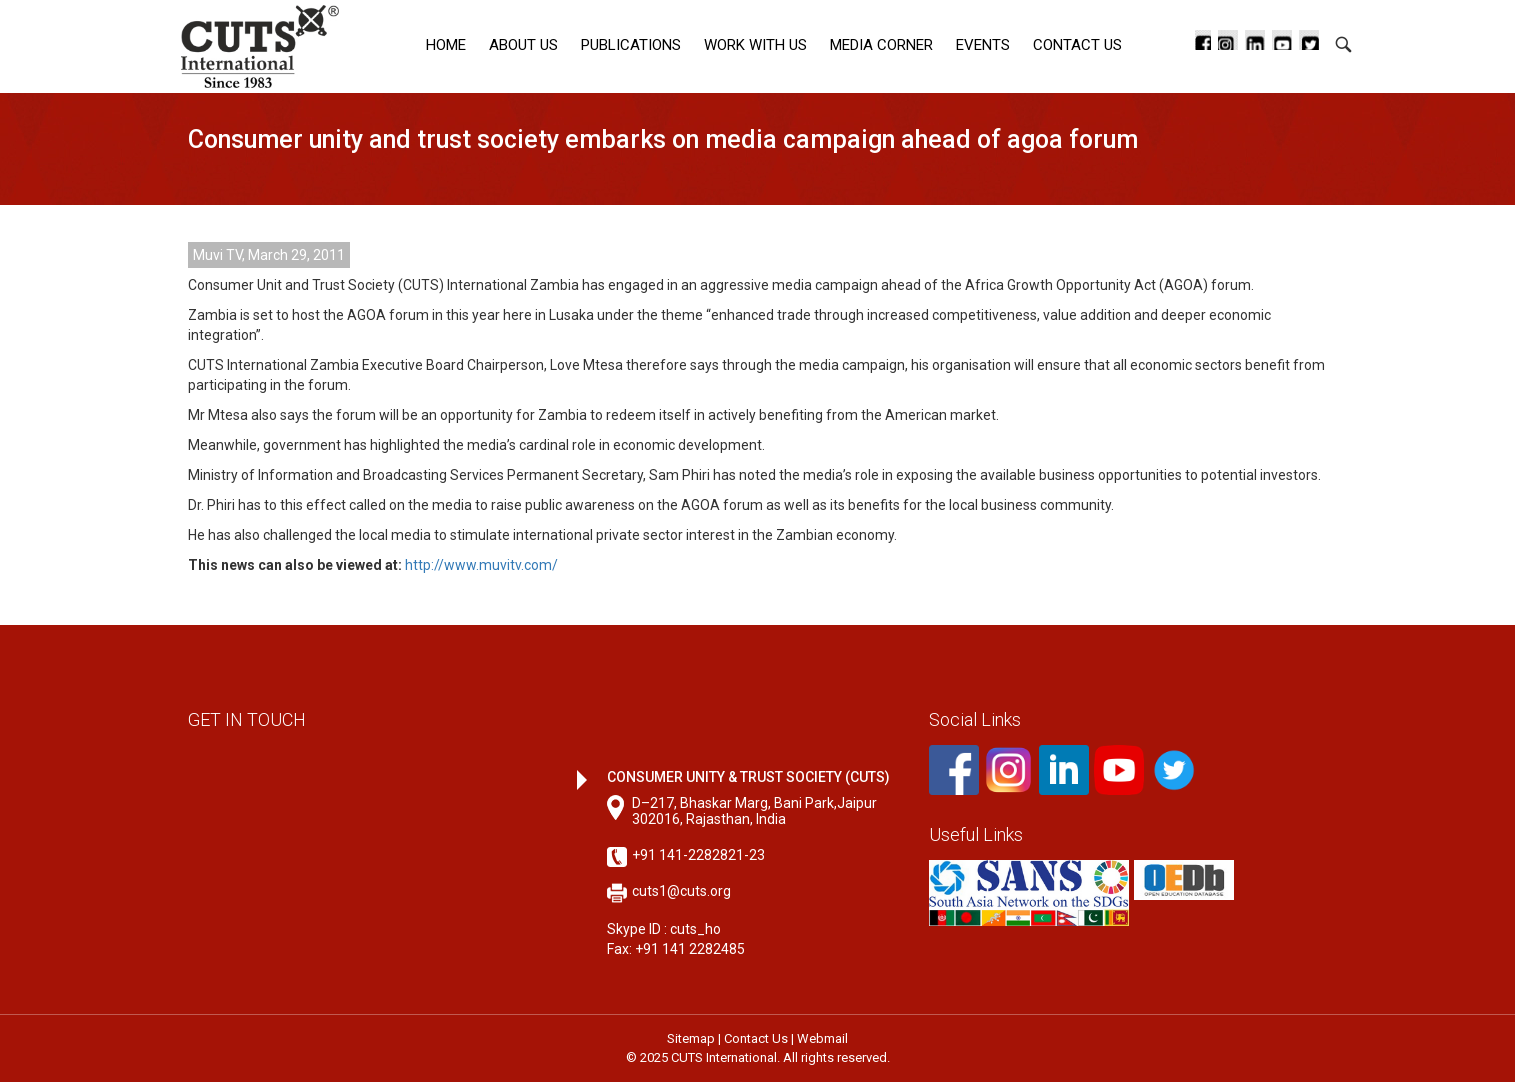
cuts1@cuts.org (681, 891)
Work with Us (755, 45)
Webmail (822, 1038)
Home (446, 45)
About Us (523, 45)
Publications (631, 45)
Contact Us (1077, 45)
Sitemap (691, 1038)
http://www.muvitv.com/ (481, 565)
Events (983, 45)
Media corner (881, 45)
